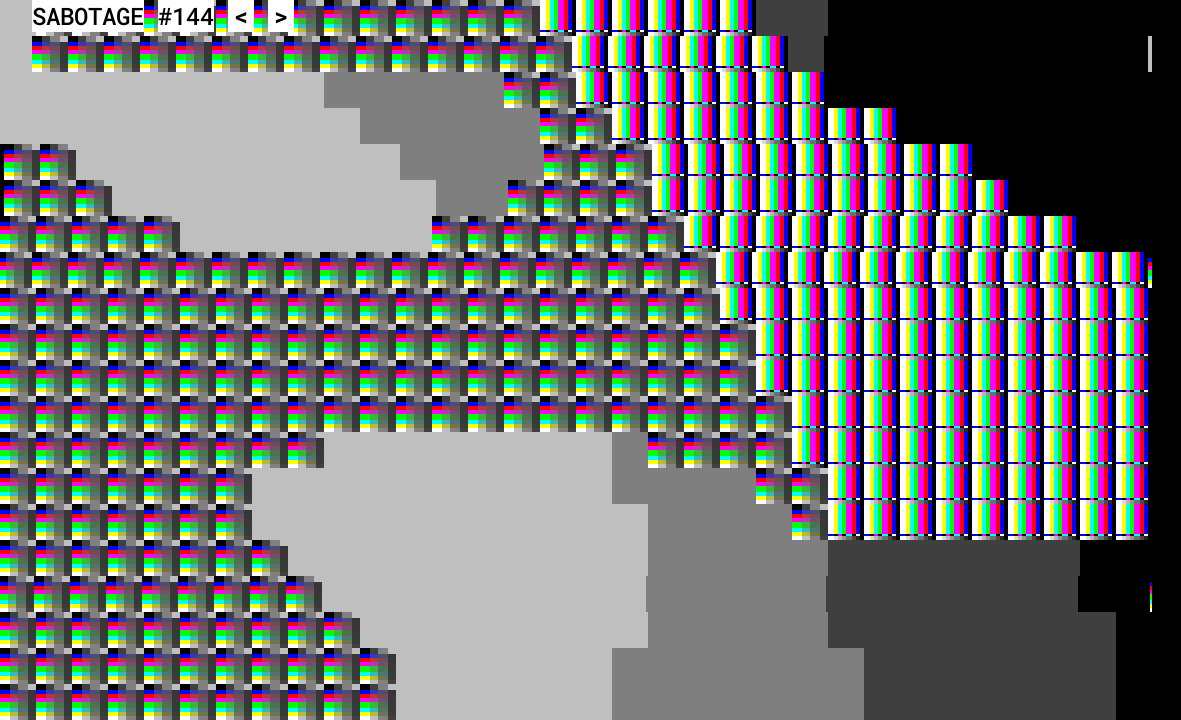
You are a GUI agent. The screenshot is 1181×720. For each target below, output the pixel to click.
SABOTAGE (88, 16)
